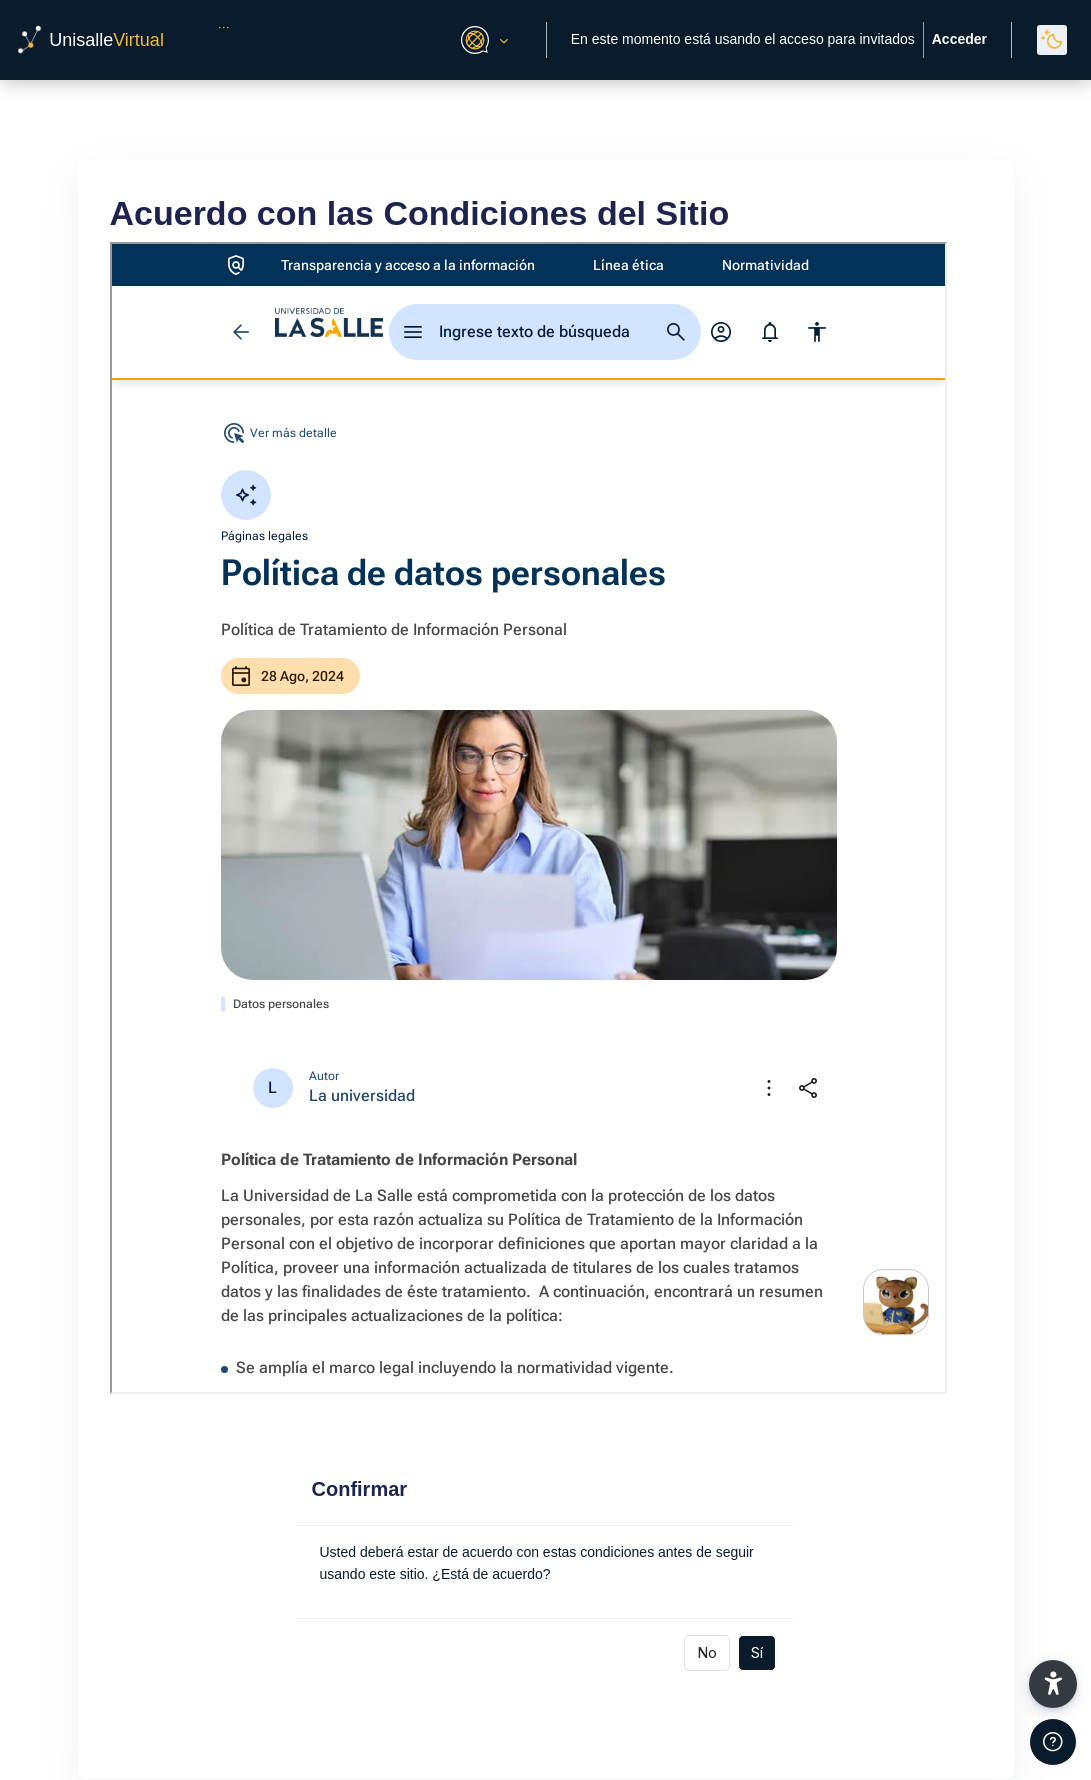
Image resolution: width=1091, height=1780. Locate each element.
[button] (481, 40)
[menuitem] (224, 28)
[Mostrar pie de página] (1053, 1742)
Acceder (959, 39)
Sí (757, 1651)
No (707, 1651)
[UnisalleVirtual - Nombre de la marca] (90, 40)
